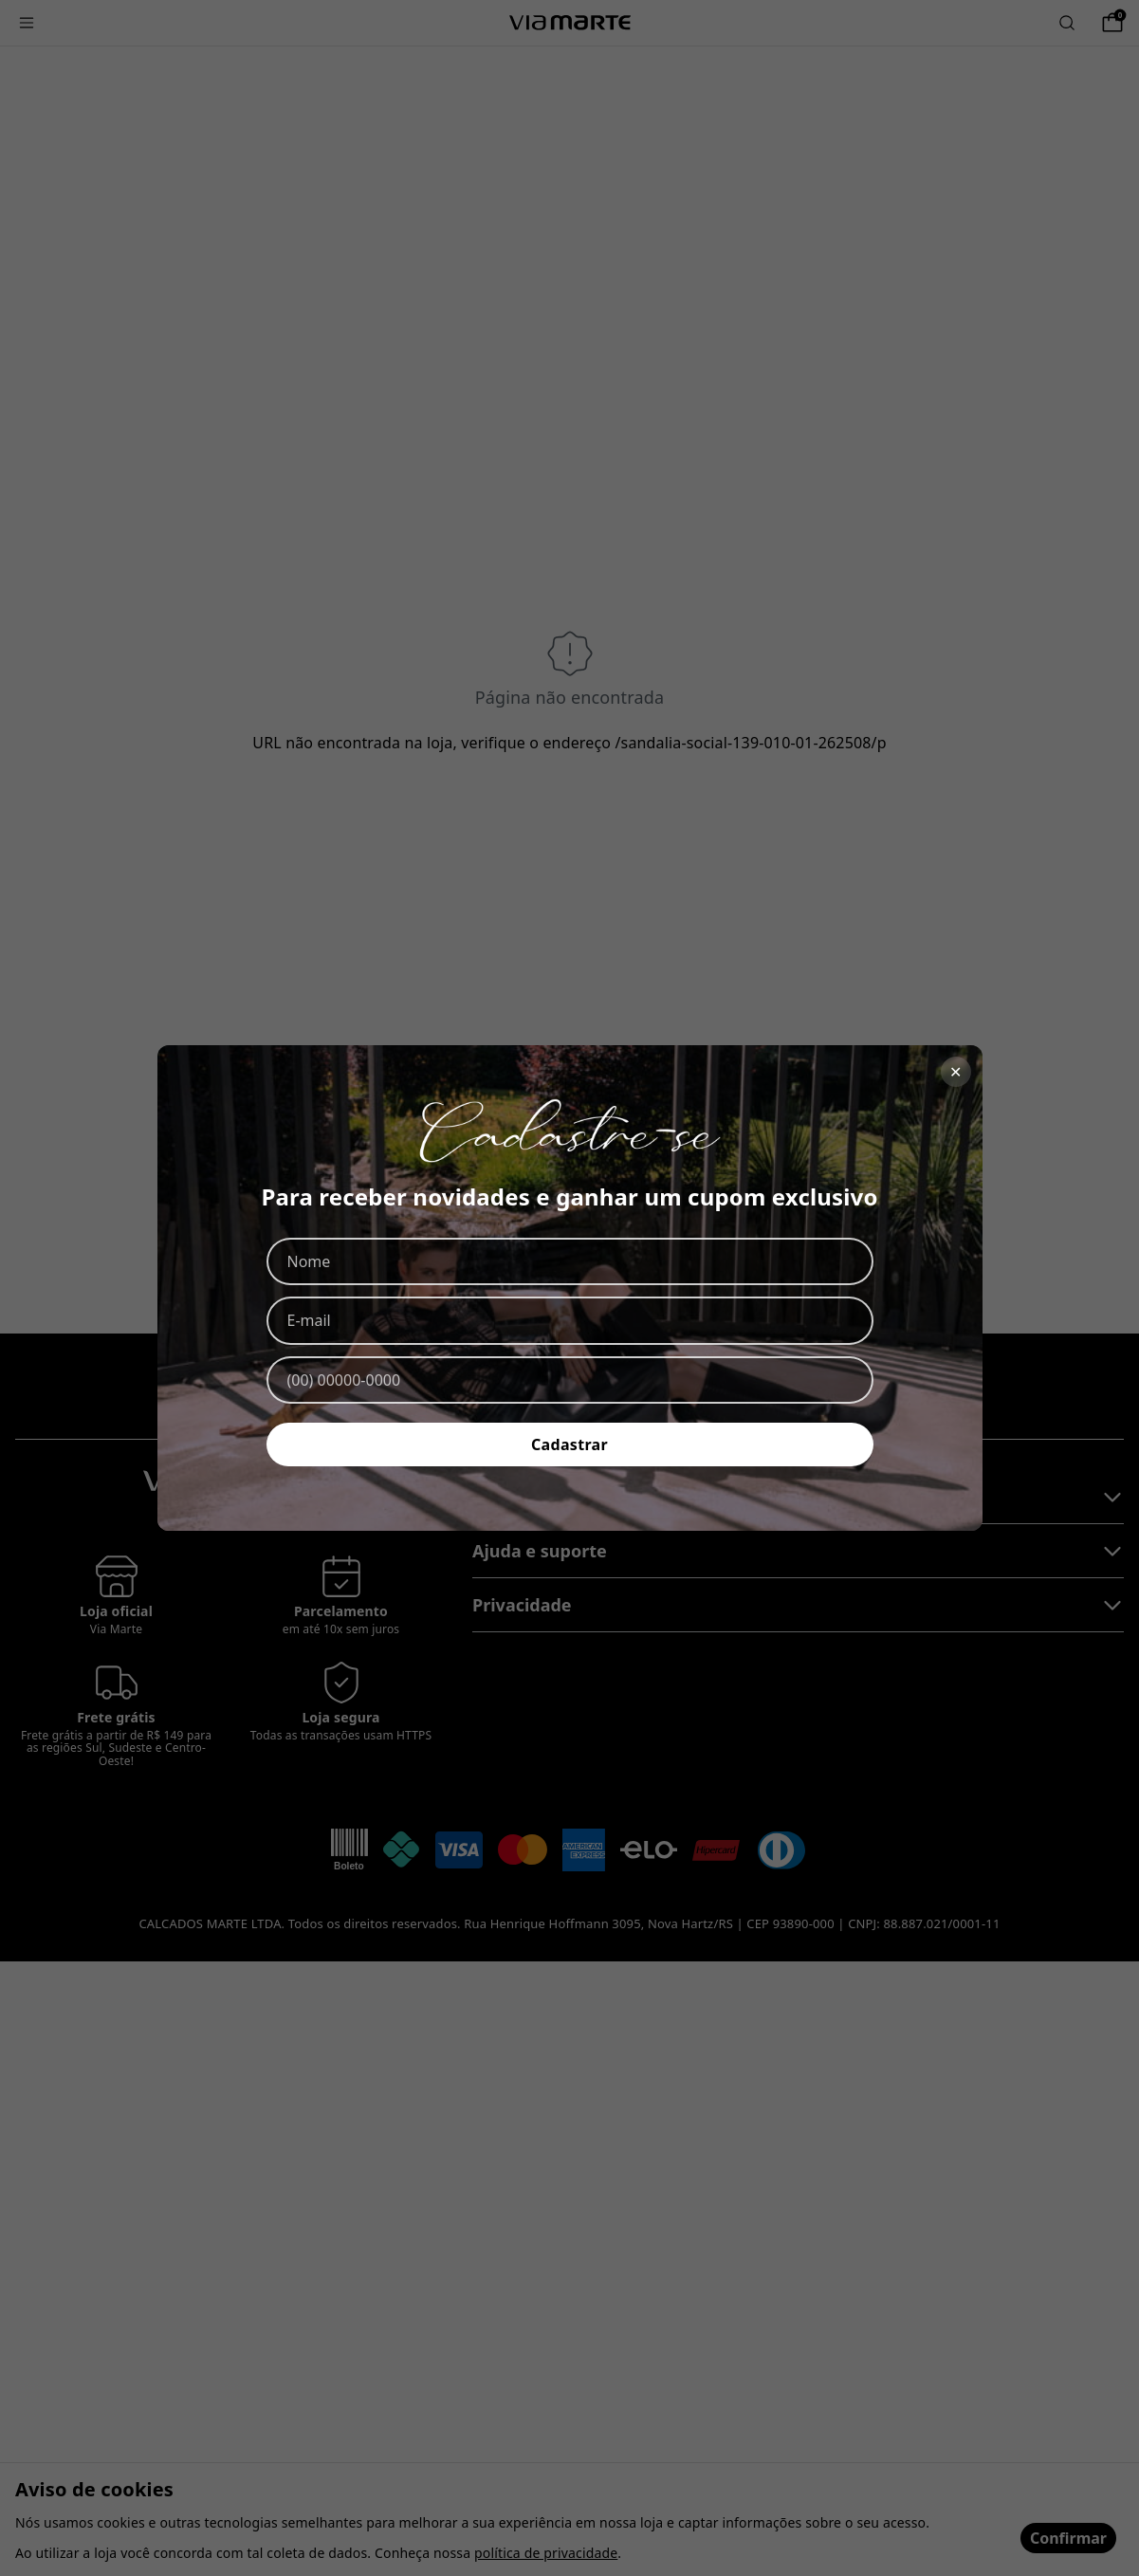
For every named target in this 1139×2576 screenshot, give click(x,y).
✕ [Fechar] (955, 1071)
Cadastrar (569, 1444)
